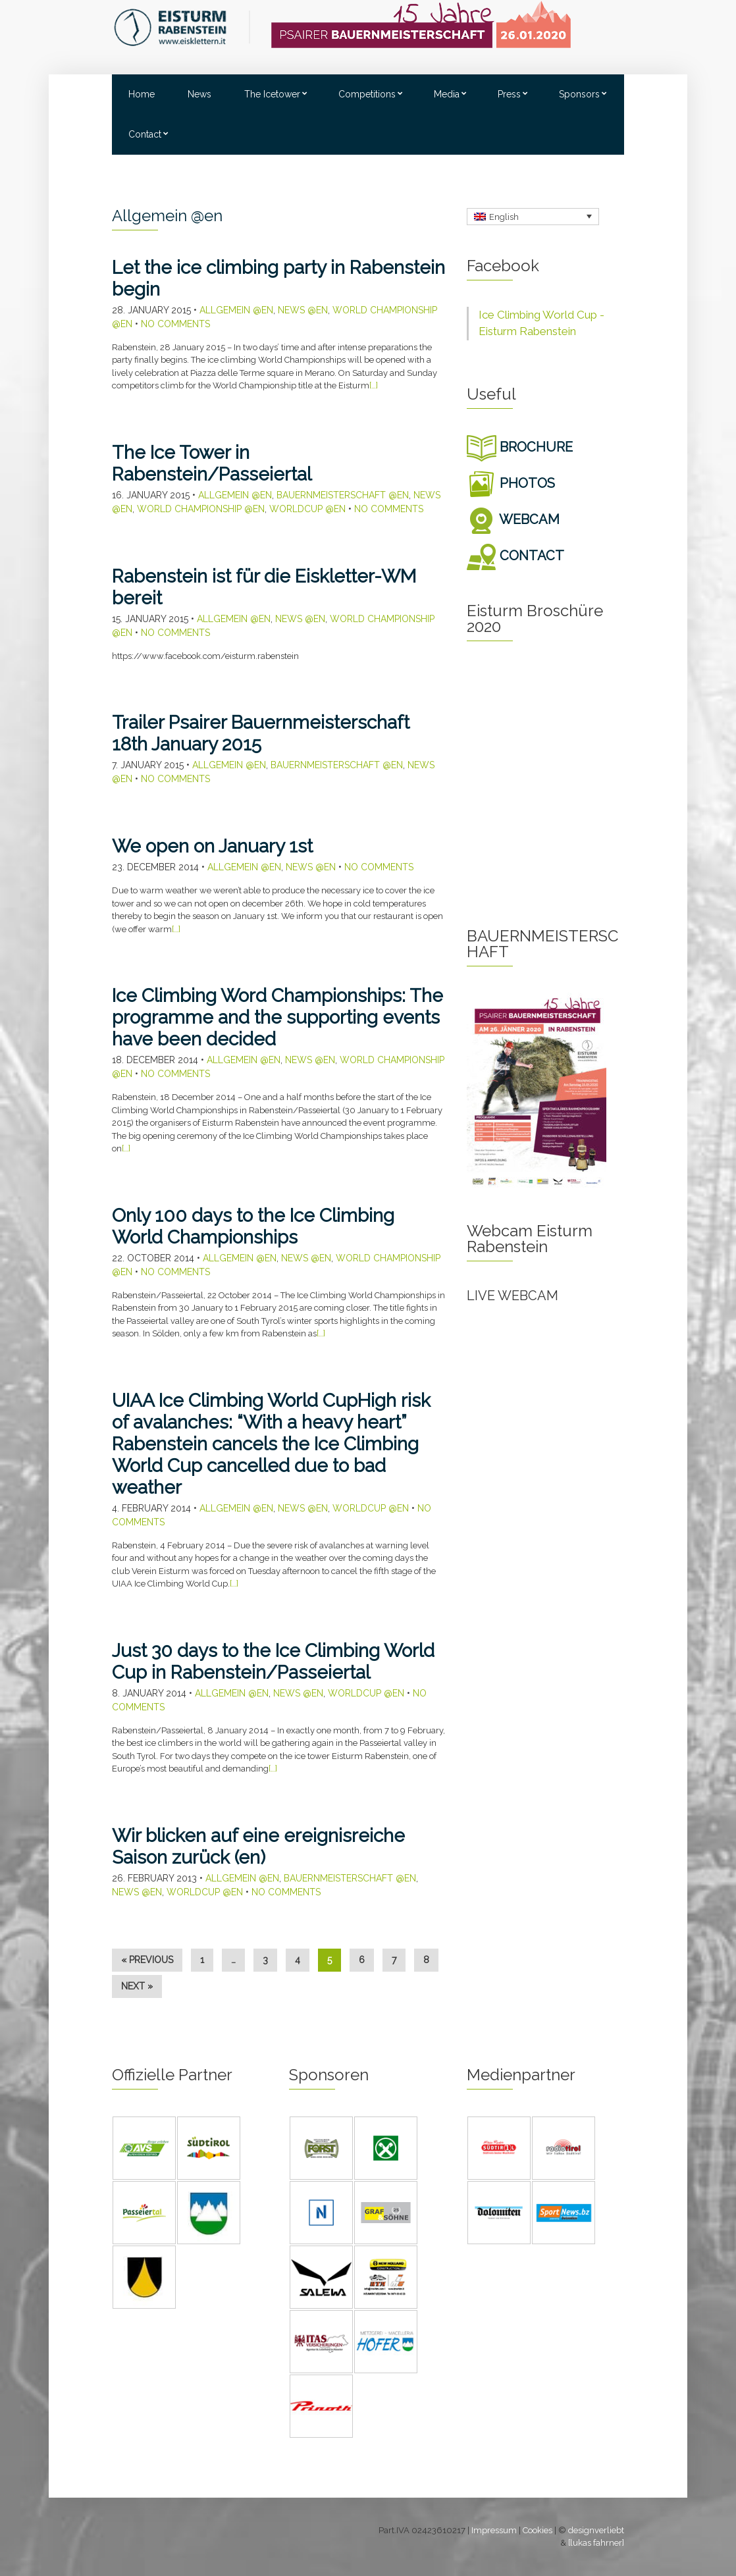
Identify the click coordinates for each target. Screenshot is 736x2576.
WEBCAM (513, 519)
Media (447, 94)
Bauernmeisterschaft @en (342, 495)
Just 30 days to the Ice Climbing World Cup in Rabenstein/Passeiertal (273, 1661)
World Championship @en (201, 509)
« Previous (147, 1960)
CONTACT (515, 556)
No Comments (175, 324)
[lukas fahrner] (596, 2543)
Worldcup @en (307, 509)
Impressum (494, 2530)
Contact (144, 134)
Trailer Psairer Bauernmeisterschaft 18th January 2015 (260, 733)
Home (141, 94)
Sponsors (579, 94)
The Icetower (272, 94)
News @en (303, 310)
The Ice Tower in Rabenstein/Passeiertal (211, 463)
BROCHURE (520, 447)
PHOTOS (511, 483)
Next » (137, 1986)
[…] (373, 385)
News (199, 94)
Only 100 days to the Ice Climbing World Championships (253, 1226)
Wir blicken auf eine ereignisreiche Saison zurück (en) (258, 1846)
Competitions (367, 94)
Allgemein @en (236, 310)
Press (509, 94)
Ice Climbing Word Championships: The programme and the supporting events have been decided (277, 1017)
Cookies (537, 2530)
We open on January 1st (212, 846)
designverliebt (596, 2530)
